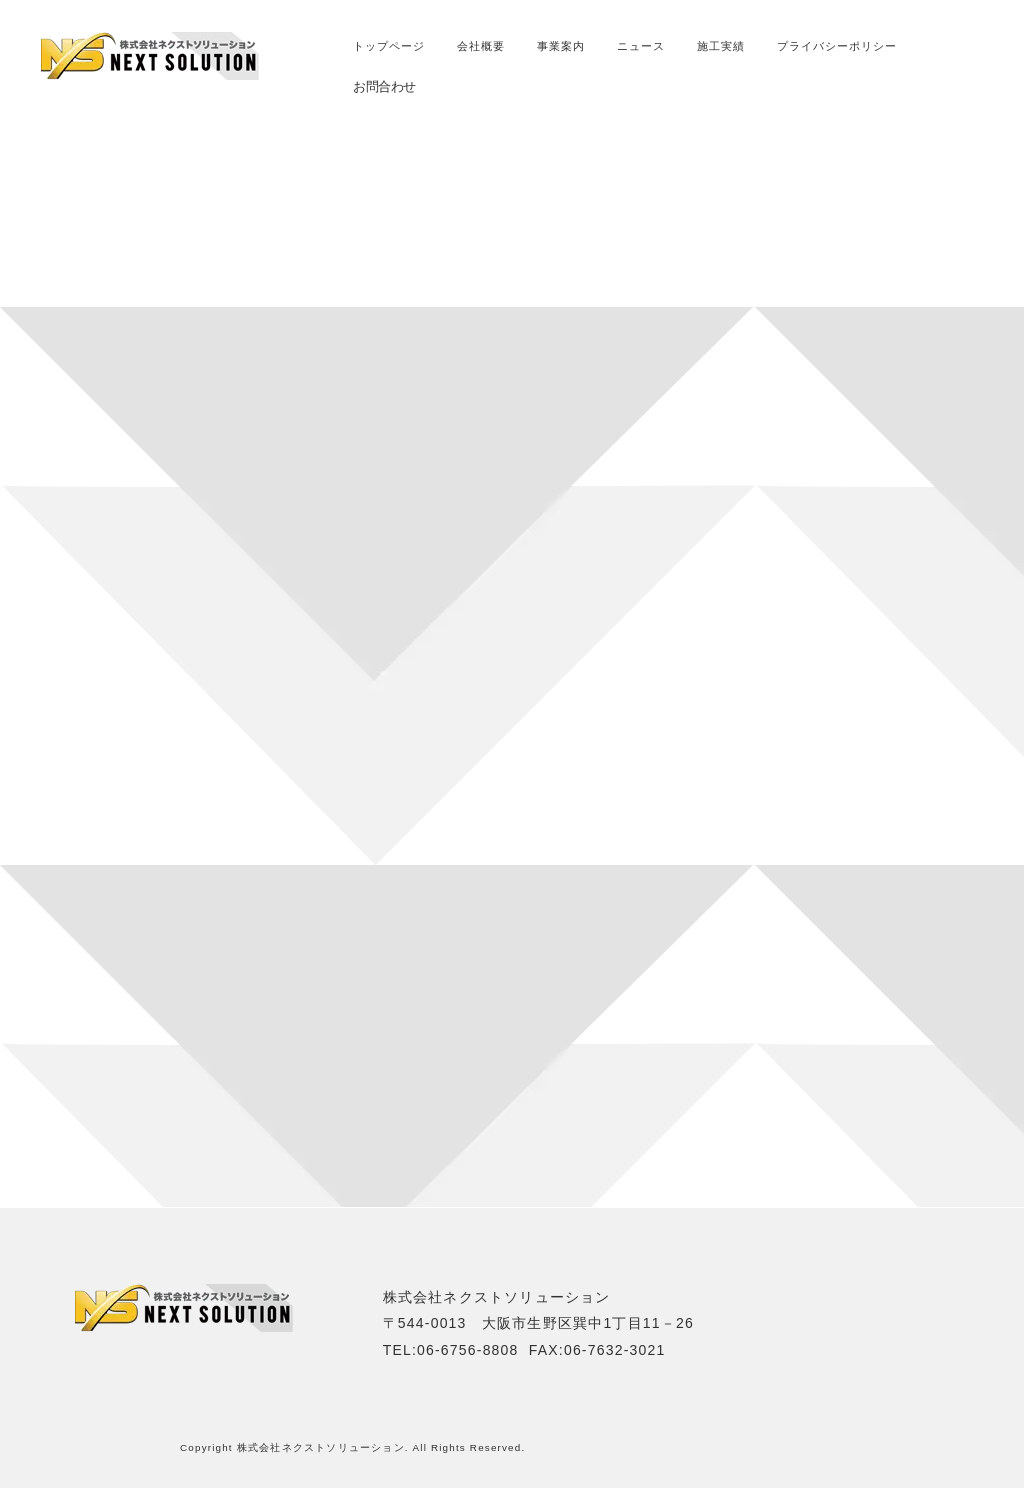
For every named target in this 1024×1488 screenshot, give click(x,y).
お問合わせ (384, 86)
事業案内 (561, 46)
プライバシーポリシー (837, 46)
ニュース (641, 46)
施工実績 (721, 46)
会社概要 (481, 46)
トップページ (389, 46)
